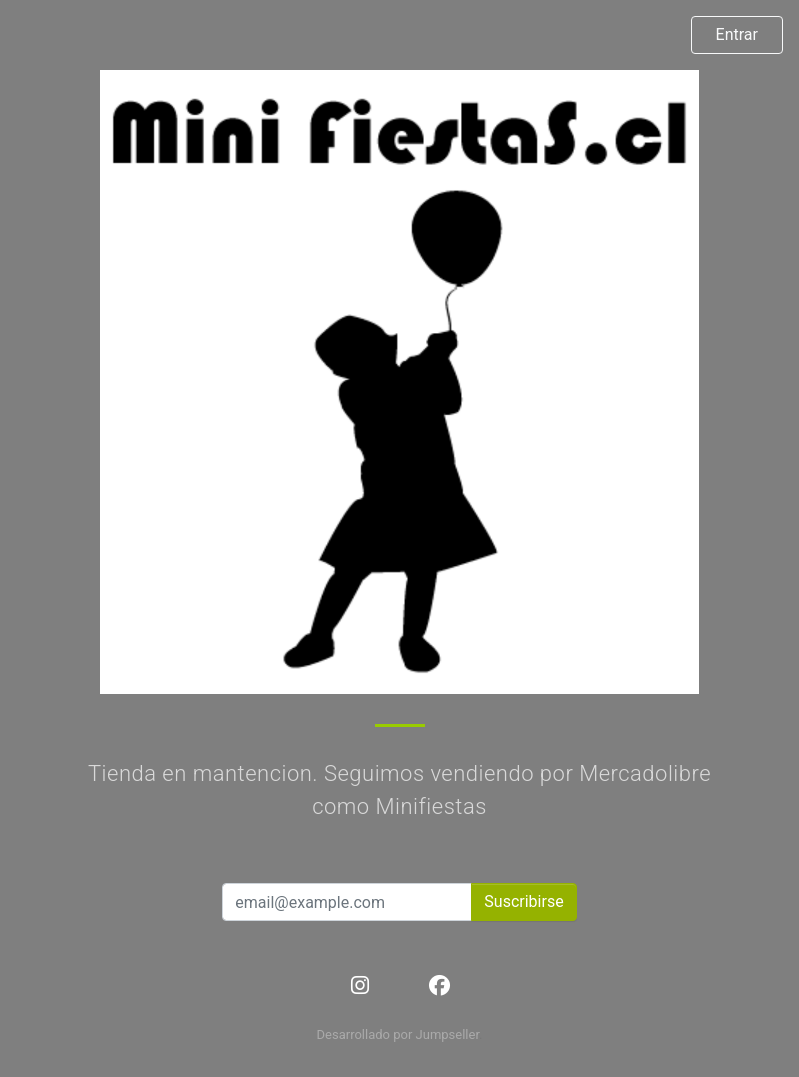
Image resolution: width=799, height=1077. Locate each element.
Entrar (737, 34)
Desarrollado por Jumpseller (398, 1034)
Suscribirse (523, 901)
